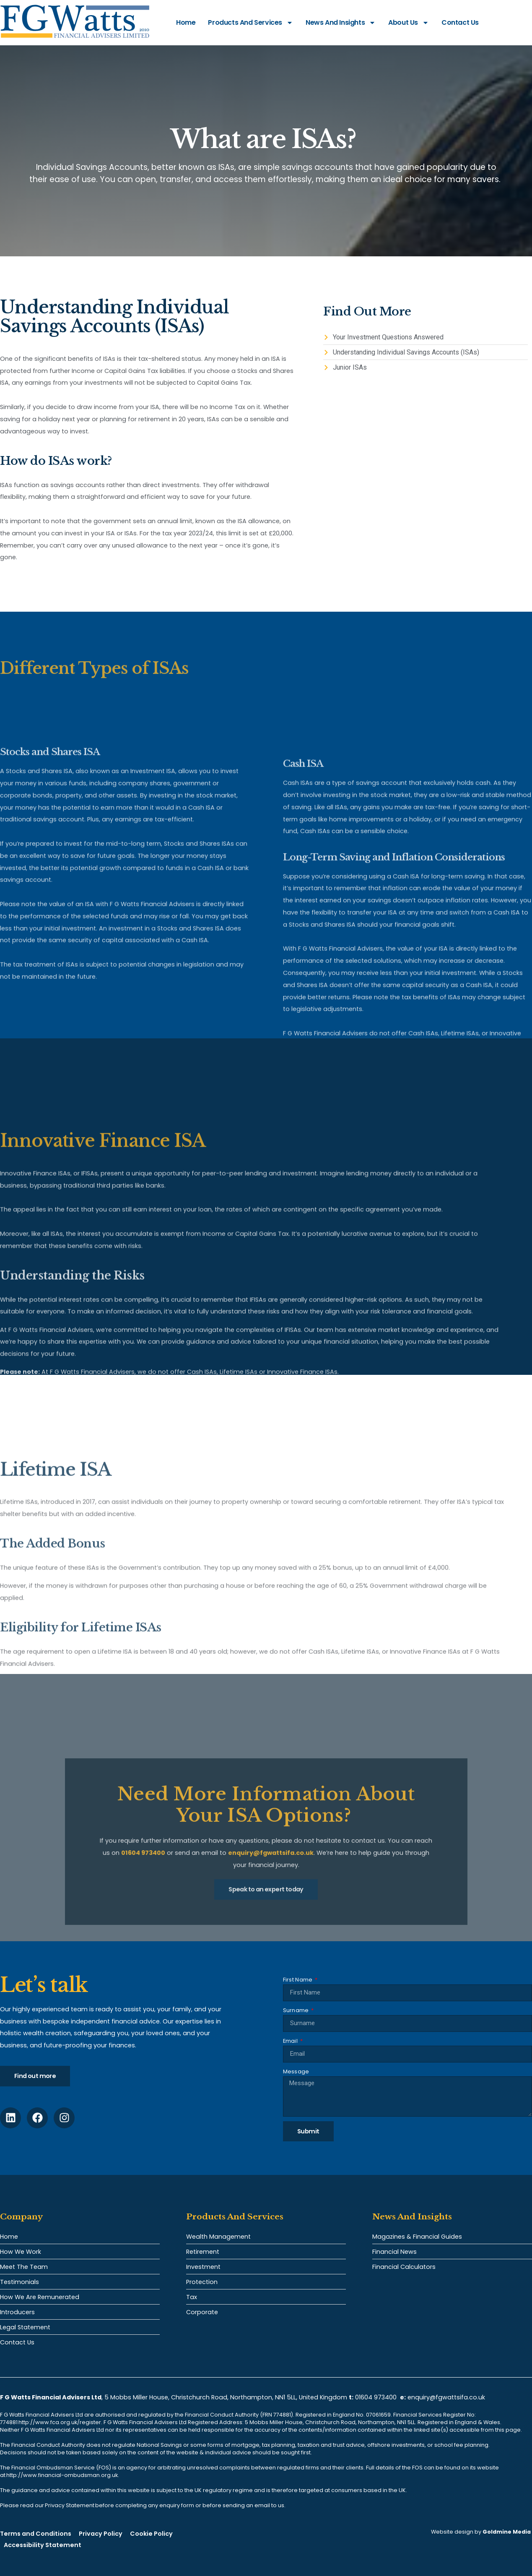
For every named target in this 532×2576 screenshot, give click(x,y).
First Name (298, 1979)
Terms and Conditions (35, 2533)
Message (296, 2071)
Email (291, 2040)
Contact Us (460, 22)
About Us (408, 22)
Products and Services (250, 22)
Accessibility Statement (42, 2545)
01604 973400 (376, 2397)
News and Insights (341, 22)
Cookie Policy (151, 2533)
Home (185, 22)
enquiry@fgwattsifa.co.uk (447, 2397)
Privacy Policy (100, 2533)
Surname (296, 2010)
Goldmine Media (507, 2531)
